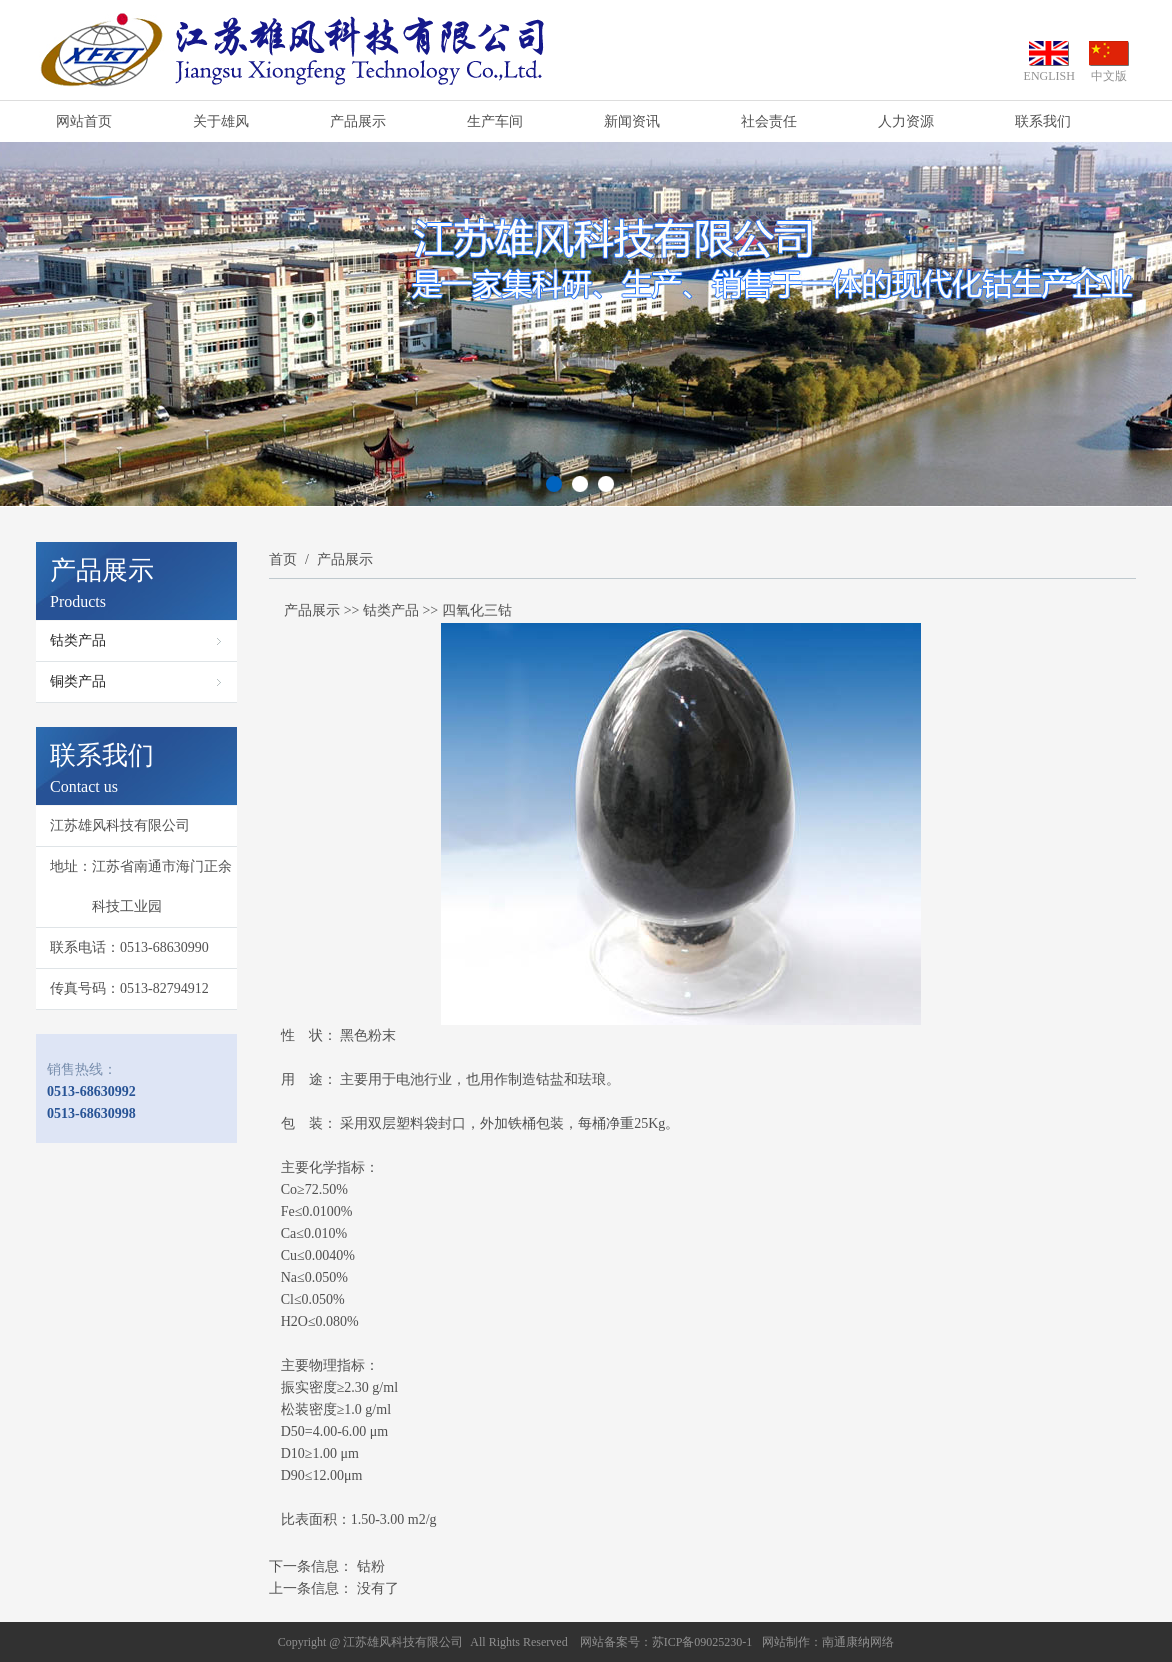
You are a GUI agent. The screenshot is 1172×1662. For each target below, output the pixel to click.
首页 (283, 559)
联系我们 (1043, 121)
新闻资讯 (632, 121)
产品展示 (358, 121)
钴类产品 (78, 640)
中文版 (1109, 76)
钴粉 (371, 1566)
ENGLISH (1049, 76)
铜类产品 (78, 681)
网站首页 (84, 121)
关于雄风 (221, 121)
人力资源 (906, 121)
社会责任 (769, 121)
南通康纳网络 (858, 1642)
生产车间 (495, 121)
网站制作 (786, 1642)
